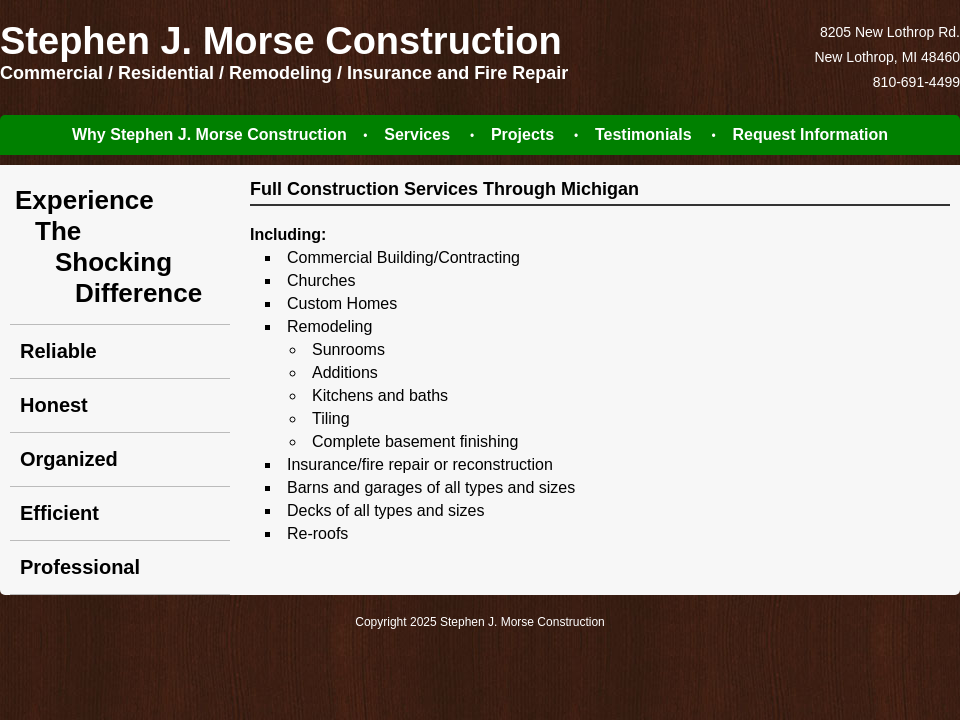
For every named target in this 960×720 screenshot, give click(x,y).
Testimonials (643, 134)
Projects (522, 134)
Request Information (810, 134)
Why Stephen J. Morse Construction (209, 134)
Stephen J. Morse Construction (281, 41)
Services (417, 134)
